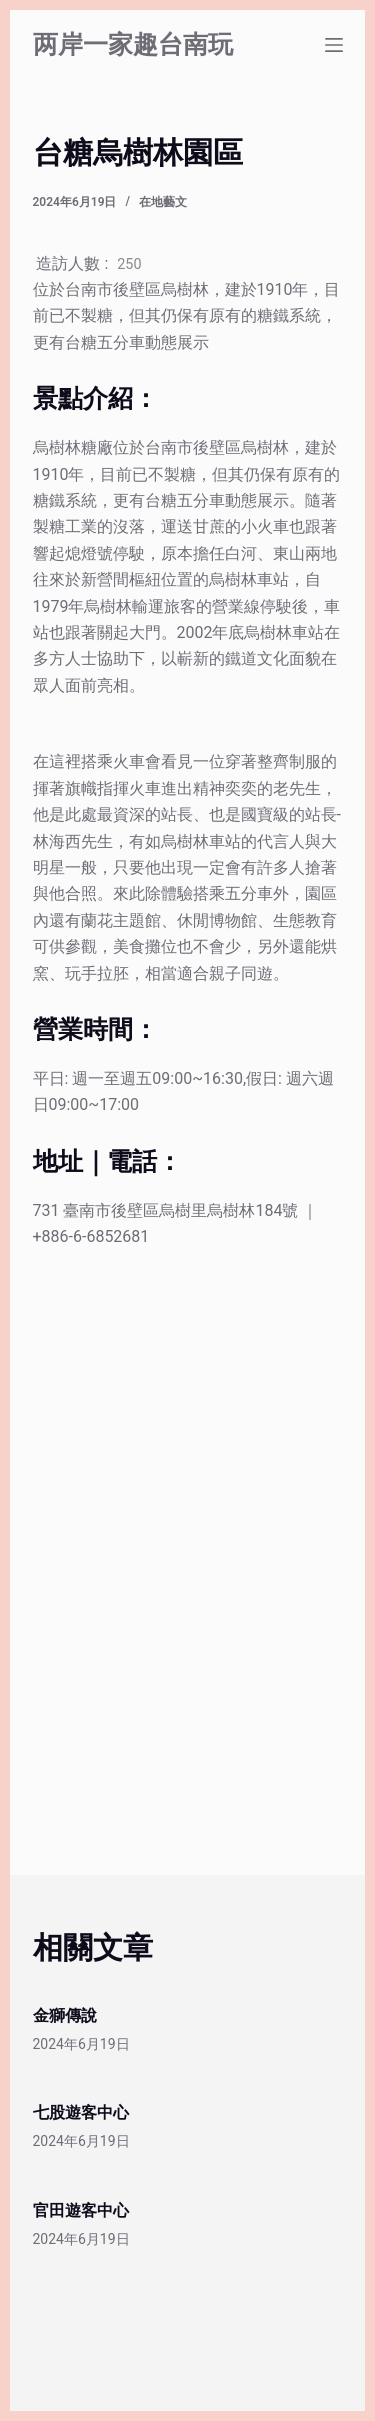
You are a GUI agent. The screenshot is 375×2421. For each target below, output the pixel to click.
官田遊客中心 (81, 2210)
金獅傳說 (65, 2015)
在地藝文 (163, 202)
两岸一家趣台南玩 (133, 44)
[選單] (334, 45)
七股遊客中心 (81, 2112)
